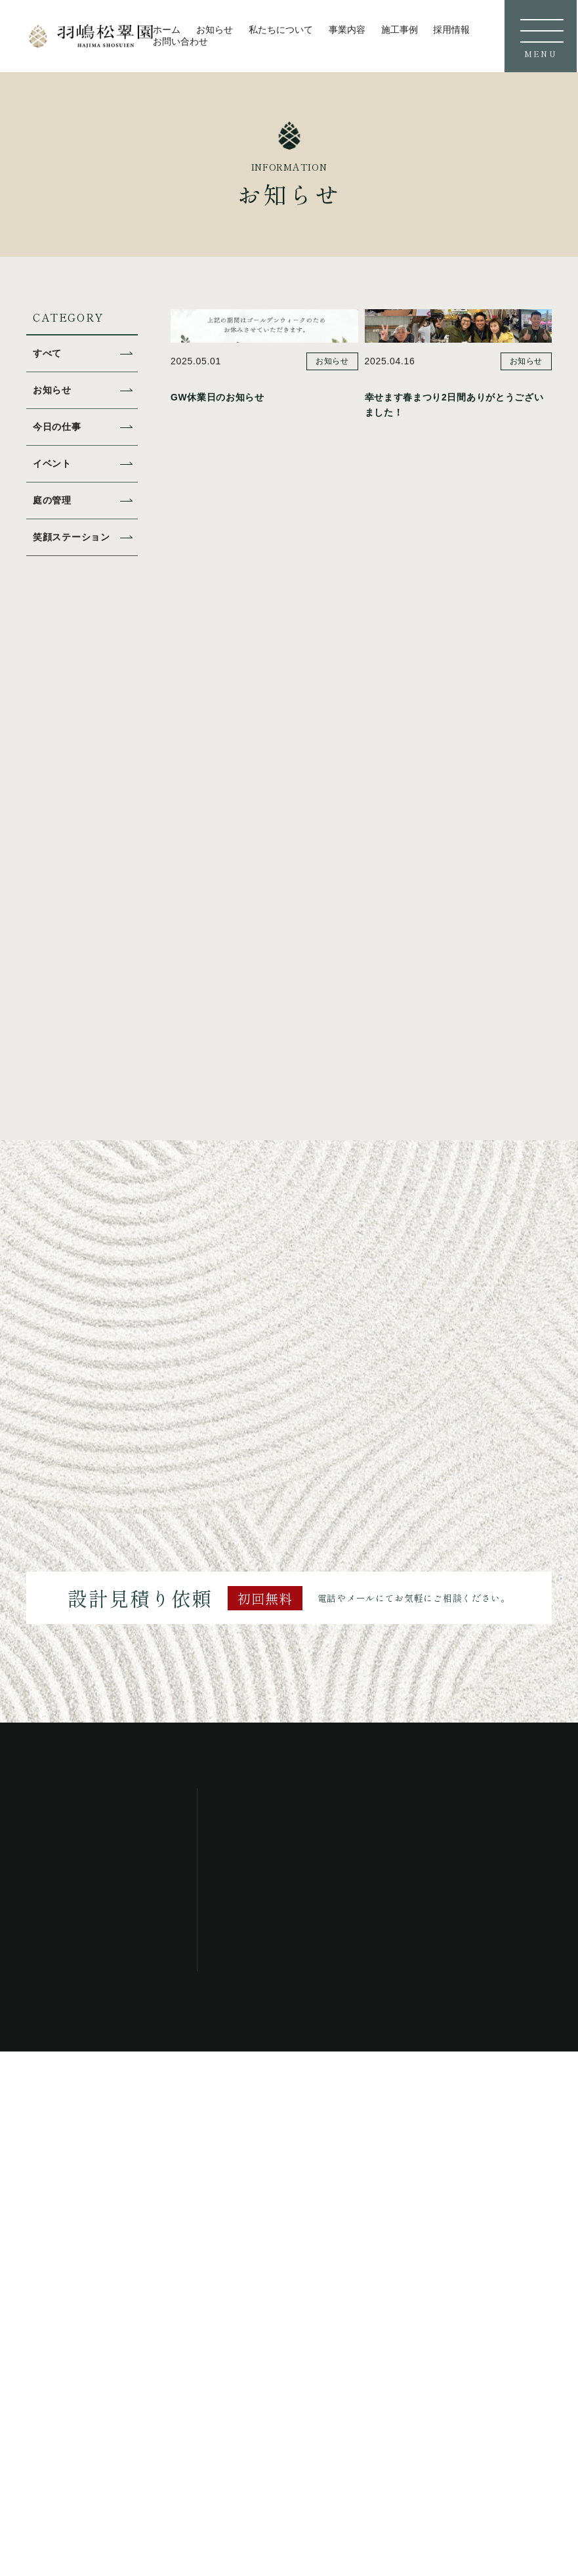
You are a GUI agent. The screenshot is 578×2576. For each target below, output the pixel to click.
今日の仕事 (59, 426)
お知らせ (214, 29)
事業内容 (347, 29)
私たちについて (281, 29)
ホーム (166, 29)
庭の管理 (53, 499)
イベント (53, 463)
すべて (48, 352)
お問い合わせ (180, 41)
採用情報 (451, 29)
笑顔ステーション (74, 536)
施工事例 (399, 29)
